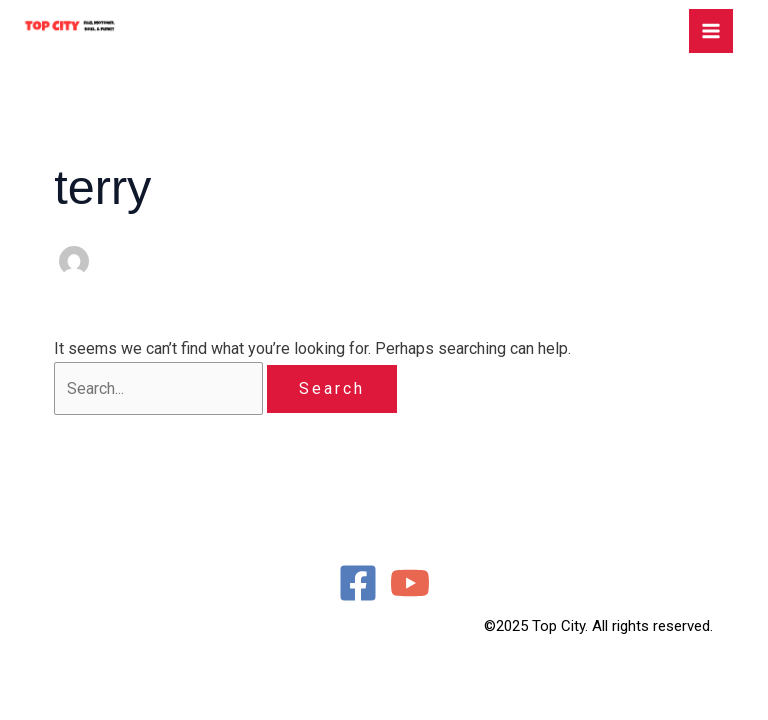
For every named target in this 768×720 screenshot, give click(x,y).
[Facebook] (358, 583)
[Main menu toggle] (711, 31)
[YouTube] (410, 583)
